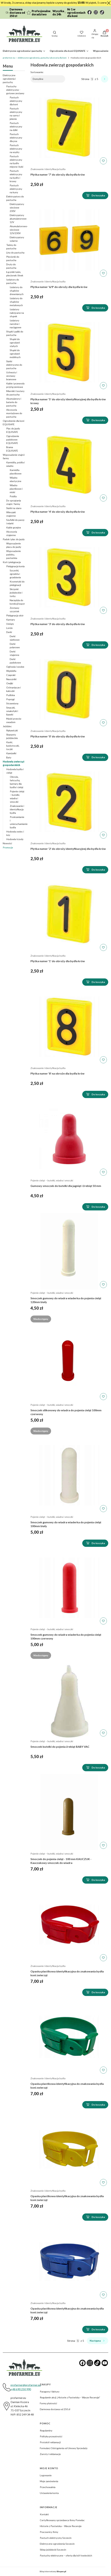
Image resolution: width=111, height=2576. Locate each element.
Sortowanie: (37, 72)
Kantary (10, 619)
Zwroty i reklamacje (50, 2454)
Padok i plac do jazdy (14, 539)
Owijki (9, 683)
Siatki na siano (13, 508)
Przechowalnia (47, 2487)
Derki (9, 632)
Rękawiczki (12, 730)
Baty (8, 757)
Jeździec (7, 726)
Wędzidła (11, 670)
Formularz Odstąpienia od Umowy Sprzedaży (63, 2448)
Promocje (8, 847)
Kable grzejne (13, 527)
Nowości (7, 843)
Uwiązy (10, 623)
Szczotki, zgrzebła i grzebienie (15, 574)
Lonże (9, 627)
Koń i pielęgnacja (12, 562)
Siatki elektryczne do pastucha (14, 365)
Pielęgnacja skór (15, 615)
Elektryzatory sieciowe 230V (17, 207)
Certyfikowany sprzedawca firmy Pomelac (62, 2520)
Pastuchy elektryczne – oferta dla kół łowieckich (66, 2555)
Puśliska (10, 695)
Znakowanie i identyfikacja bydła (17, 809)
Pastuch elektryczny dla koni (16, 101)
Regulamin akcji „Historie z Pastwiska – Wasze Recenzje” (70, 2397)
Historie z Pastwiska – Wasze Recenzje (61, 2526)
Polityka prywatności (51, 2436)
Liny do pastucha (15, 252)
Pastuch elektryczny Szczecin (56, 2537)
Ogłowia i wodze (15, 666)
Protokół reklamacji (50, 2442)
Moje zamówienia (49, 2481)
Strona (85, 79)
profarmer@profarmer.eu (26, 2385)
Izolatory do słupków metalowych (16, 302)
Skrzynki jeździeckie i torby (16, 593)
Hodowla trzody (14, 839)
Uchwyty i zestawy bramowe (11, 376)
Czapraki (10, 675)
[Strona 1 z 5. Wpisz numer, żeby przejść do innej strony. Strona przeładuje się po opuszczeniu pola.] (92, 79)
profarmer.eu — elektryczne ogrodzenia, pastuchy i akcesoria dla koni (34, 57)
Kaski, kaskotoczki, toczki (12, 746)
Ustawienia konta (49, 2493)
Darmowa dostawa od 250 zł (55, 2409)
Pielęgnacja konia (15, 566)
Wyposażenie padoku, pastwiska (13, 554)
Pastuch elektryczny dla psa (16, 137)
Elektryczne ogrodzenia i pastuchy (9, 79)
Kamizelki (11, 753)
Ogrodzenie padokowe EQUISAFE (12, 439)
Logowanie (46, 2475)
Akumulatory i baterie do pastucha (13, 402)
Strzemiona (12, 703)
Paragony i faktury (49, 2391)
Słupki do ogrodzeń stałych (15, 342)
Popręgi (10, 699)
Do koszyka (95, 196)
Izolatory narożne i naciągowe (15, 324)
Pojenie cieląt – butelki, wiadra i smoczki (51, 1180)
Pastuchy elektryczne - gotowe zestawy (15, 90)
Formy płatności (48, 2403)
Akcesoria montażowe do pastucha (14, 413)
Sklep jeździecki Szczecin (53, 2549)
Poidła (13, 496)
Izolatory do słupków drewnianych (17, 291)
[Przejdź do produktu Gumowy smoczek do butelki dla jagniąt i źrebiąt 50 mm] (69, 1139)
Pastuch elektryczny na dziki (16, 126)
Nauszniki (11, 679)
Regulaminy (46, 2430)
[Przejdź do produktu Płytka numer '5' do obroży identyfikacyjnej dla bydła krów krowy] (69, 352)
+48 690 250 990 (21, 2389)
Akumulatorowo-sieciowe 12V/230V (19, 230)
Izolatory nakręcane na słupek (17, 313)
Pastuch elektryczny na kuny (16, 189)
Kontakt (44, 2514)
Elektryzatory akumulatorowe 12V (18, 219)
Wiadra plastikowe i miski (16, 489)
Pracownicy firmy (49, 2531)
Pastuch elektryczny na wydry (16, 149)
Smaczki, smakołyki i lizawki (12, 711)
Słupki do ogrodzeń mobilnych (15, 354)
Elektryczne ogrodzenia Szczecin (57, 2543)
